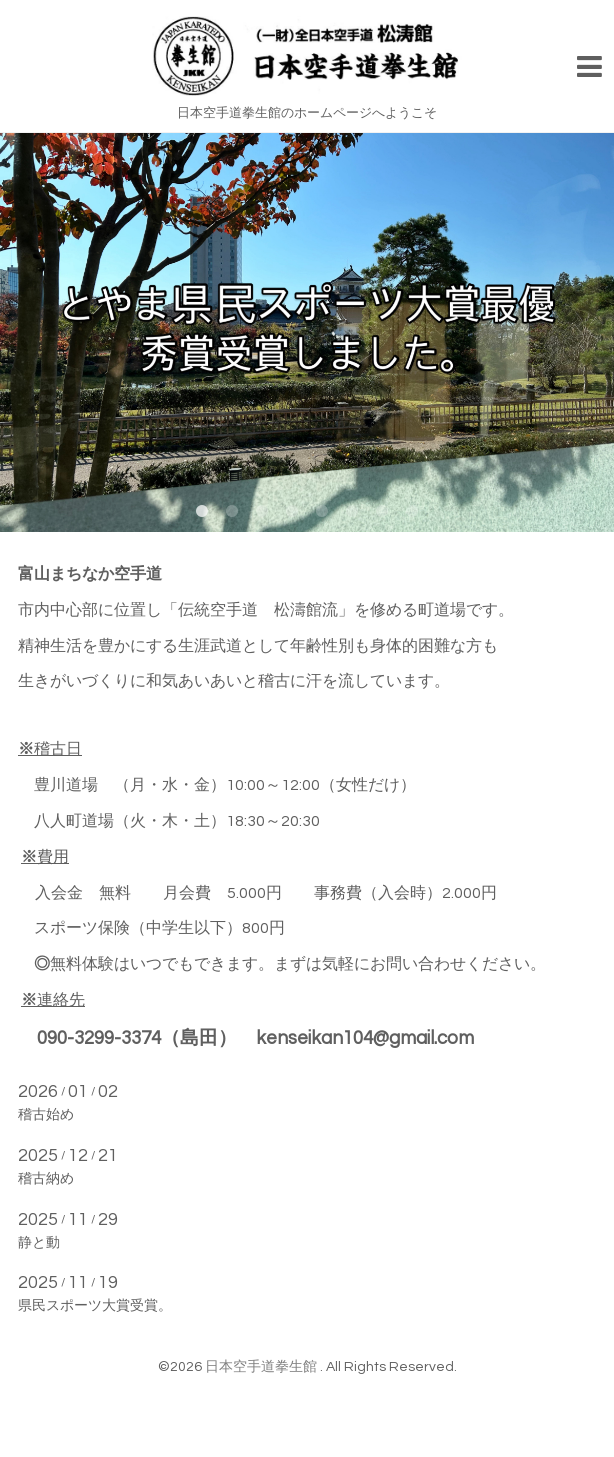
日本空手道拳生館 (262, 1367)
